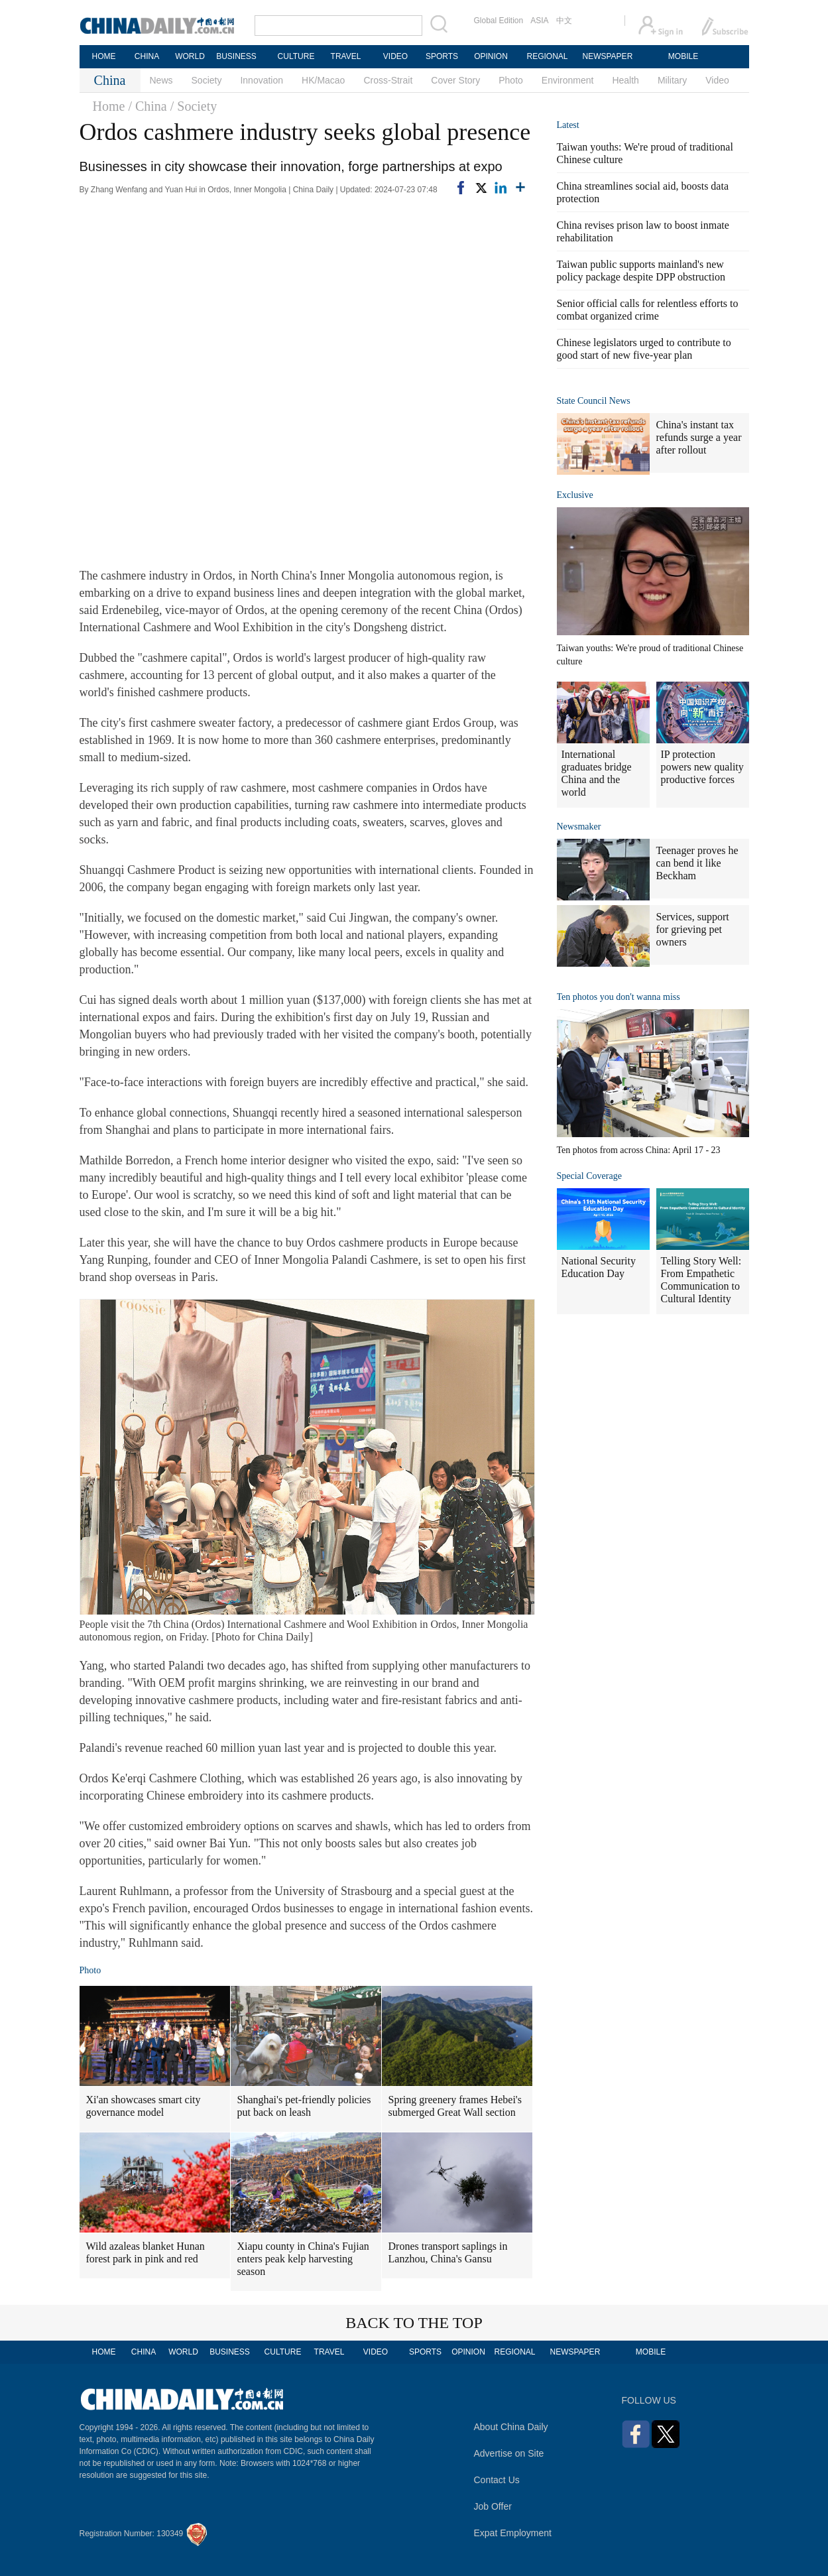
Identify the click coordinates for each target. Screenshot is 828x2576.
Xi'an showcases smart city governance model (143, 2106)
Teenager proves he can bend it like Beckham (697, 863)
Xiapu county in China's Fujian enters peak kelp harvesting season (303, 2258)
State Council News (593, 401)
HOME (104, 56)
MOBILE (683, 56)
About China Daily (511, 2427)
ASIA (539, 20)
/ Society (193, 106)
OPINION (491, 56)
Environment (568, 80)
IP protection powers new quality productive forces (702, 767)
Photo (511, 80)
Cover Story (455, 80)
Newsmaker (579, 826)
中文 (564, 20)
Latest (568, 125)
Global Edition (499, 20)
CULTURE (296, 56)
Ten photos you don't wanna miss (618, 997)
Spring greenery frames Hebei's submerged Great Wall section (455, 2106)
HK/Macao (323, 80)
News (161, 80)
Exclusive (575, 495)
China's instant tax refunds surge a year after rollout (699, 437)
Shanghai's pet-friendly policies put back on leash (304, 2106)
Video (717, 80)
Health (625, 80)
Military (672, 80)
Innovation (261, 80)
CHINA (147, 56)
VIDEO (395, 56)
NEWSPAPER (607, 56)
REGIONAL (546, 56)
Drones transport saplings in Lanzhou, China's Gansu (448, 2252)
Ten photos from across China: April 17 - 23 (639, 1150)
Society (207, 80)
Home (109, 106)
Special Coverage (589, 1176)
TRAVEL (346, 56)
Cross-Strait (387, 80)
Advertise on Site (509, 2453)
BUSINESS (236, 56)
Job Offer (493, 2506)
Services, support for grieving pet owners (692, 929)
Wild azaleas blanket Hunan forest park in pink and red (145, 2252)
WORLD (190, 56)
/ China (147, 106)
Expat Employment (513, 2533)
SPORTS (442, 56)
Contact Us (497, 2480)
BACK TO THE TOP (414, 2322)
